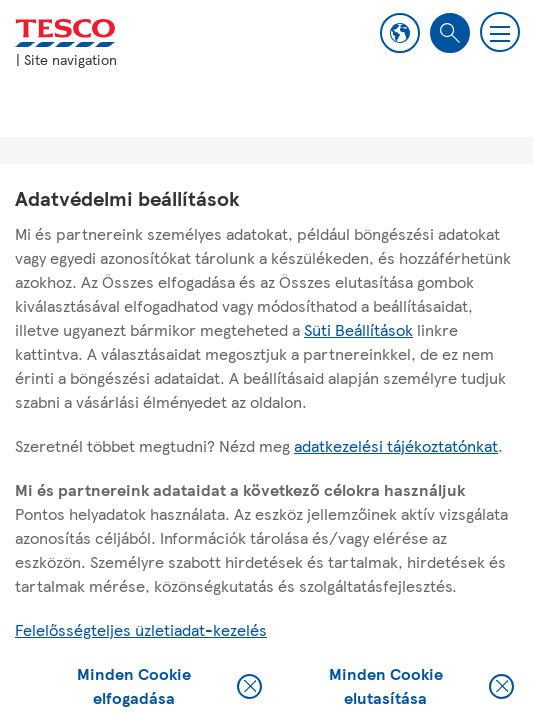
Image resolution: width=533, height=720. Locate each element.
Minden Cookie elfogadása (169, 686)
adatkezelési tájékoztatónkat (396, 445)
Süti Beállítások (358, 329)
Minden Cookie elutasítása (421, 686)
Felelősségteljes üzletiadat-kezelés (141, 629)
